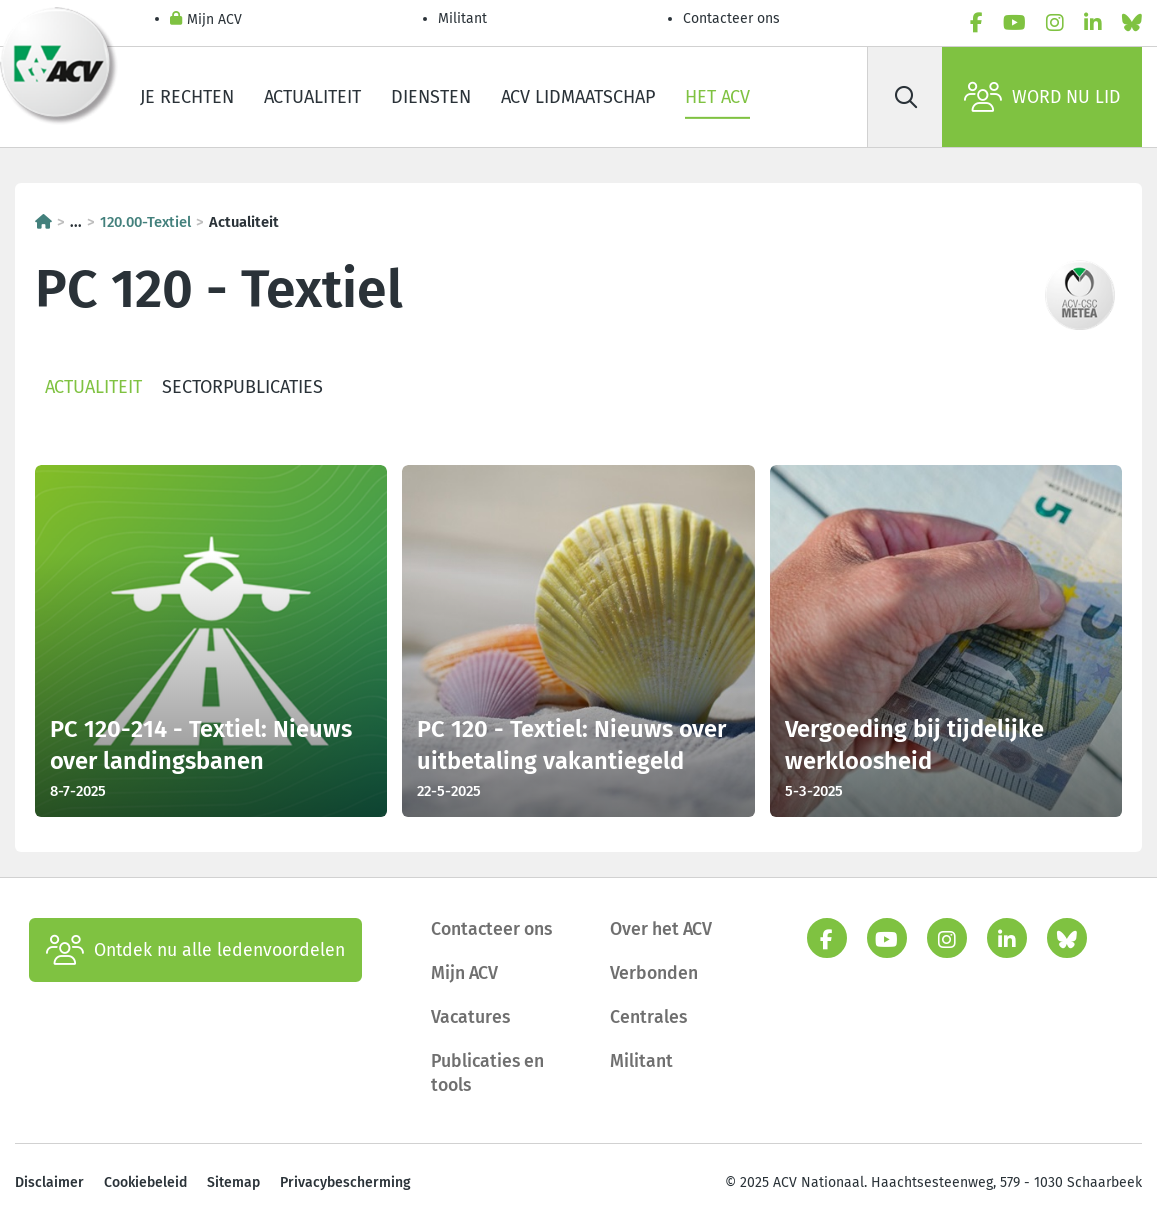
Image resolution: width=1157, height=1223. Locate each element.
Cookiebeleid (145, 1182)
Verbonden (654, 973)
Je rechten (187, 97)
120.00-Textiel (145, 222)
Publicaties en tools (487, 1073)
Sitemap (233, 1182)
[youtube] (1014, 23)
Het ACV (717, 97)
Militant (462, 18)
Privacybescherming (345, 1182)
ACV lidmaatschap (578, 97)
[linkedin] (1093, 23)
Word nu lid (1042, 97)
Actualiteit (312, 97)
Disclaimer (49, 1182)
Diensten (431, 97)
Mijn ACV (206, 20)
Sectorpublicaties (242, 387)
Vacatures (470, 1017)
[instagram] (1055, 23)
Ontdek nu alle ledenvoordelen (195, 950)
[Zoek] (906, 97)
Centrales (648, 1017)
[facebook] (976, 23)
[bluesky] (1132, 23)
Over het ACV (661, 929)
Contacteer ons (731, 18)
